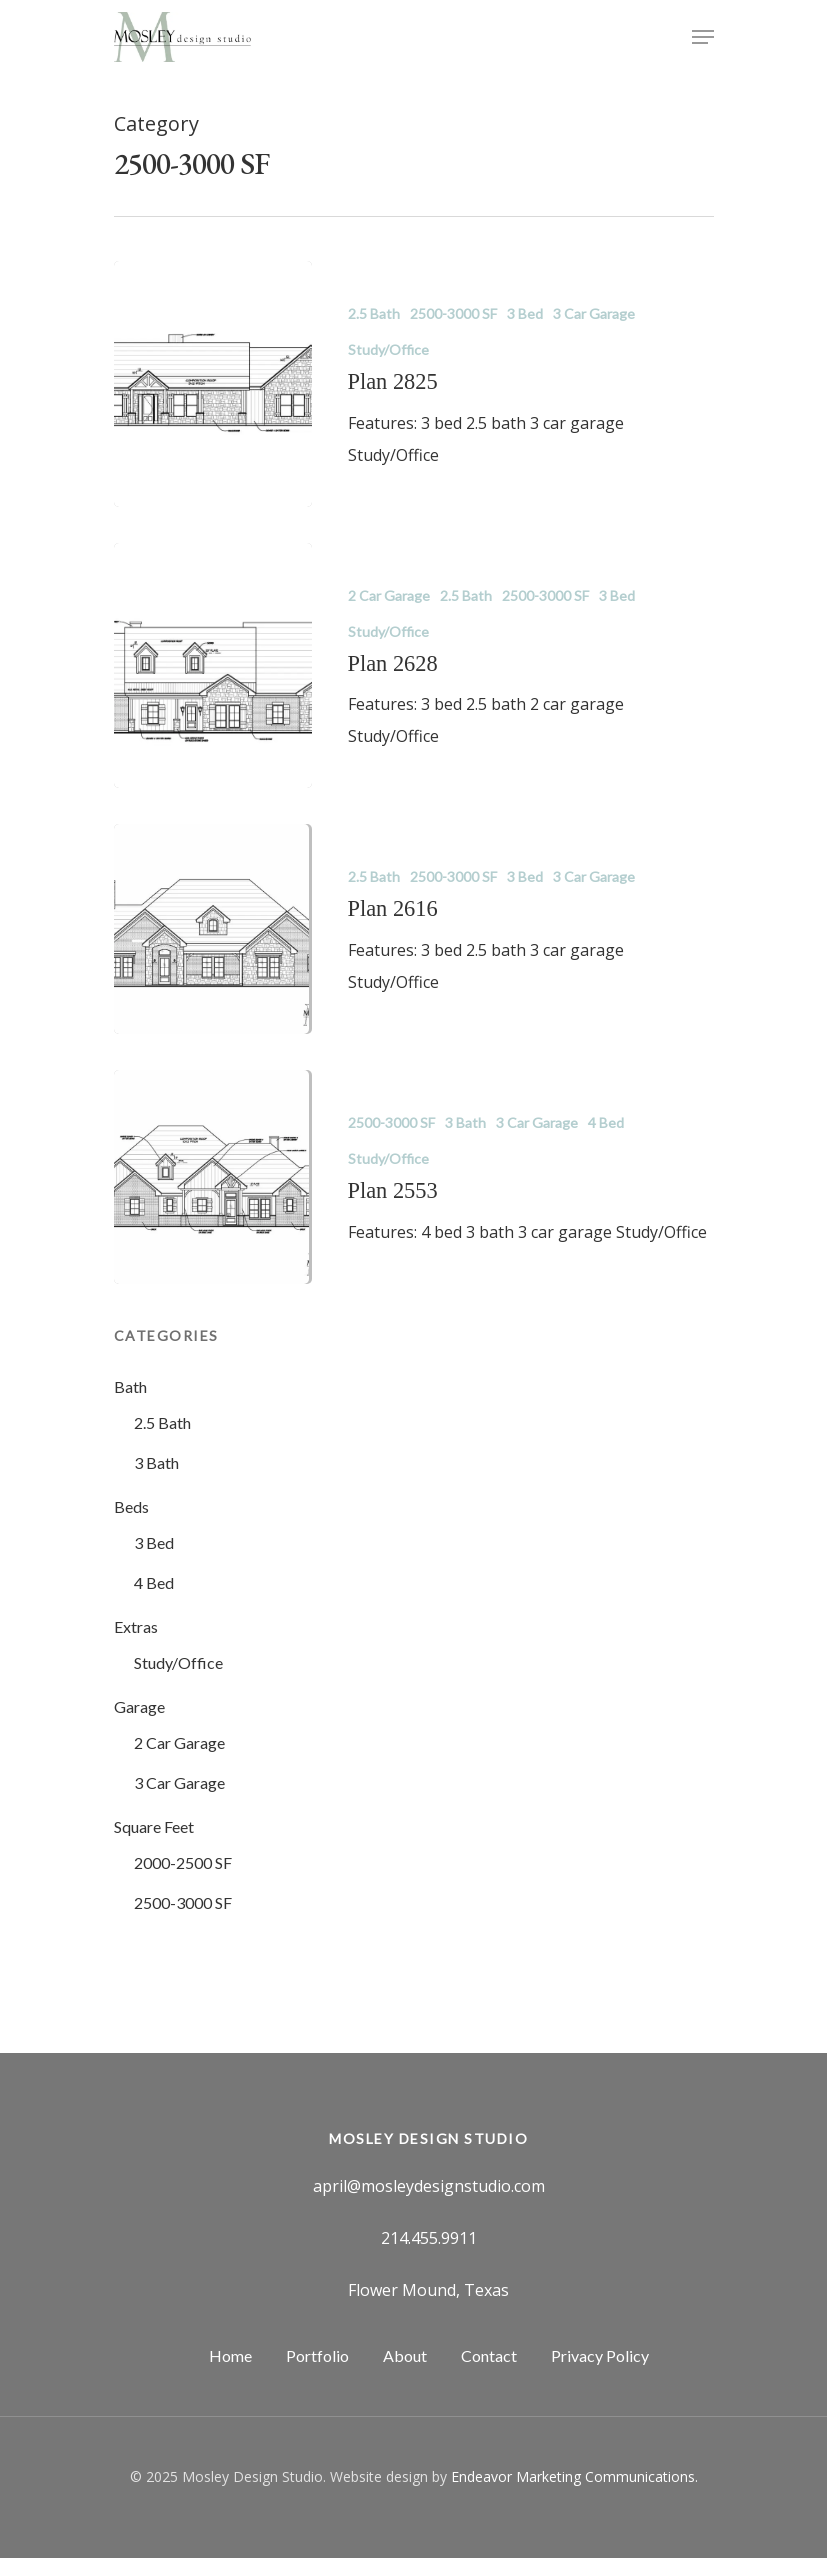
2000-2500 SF (183, 1862)
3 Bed (525, 313)
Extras (136, 1626)
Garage (139, 1706)
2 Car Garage (389, 595)
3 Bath (465, 1122)
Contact (489, 2355)
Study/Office (388, 349)
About (405, 2355)
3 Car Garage (594, 313)
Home (230, 2355)
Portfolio (317, 2355)
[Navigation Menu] (703, 37)
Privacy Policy (600, 2355)
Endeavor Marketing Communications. (574, 2476)
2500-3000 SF (453, 313)
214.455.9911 (429, 2238)
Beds (131, 1506)
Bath (130, 1386)
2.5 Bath (374, 313)
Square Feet (154, 1826)
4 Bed (606, 1122)
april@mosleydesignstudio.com (429, 2186)
